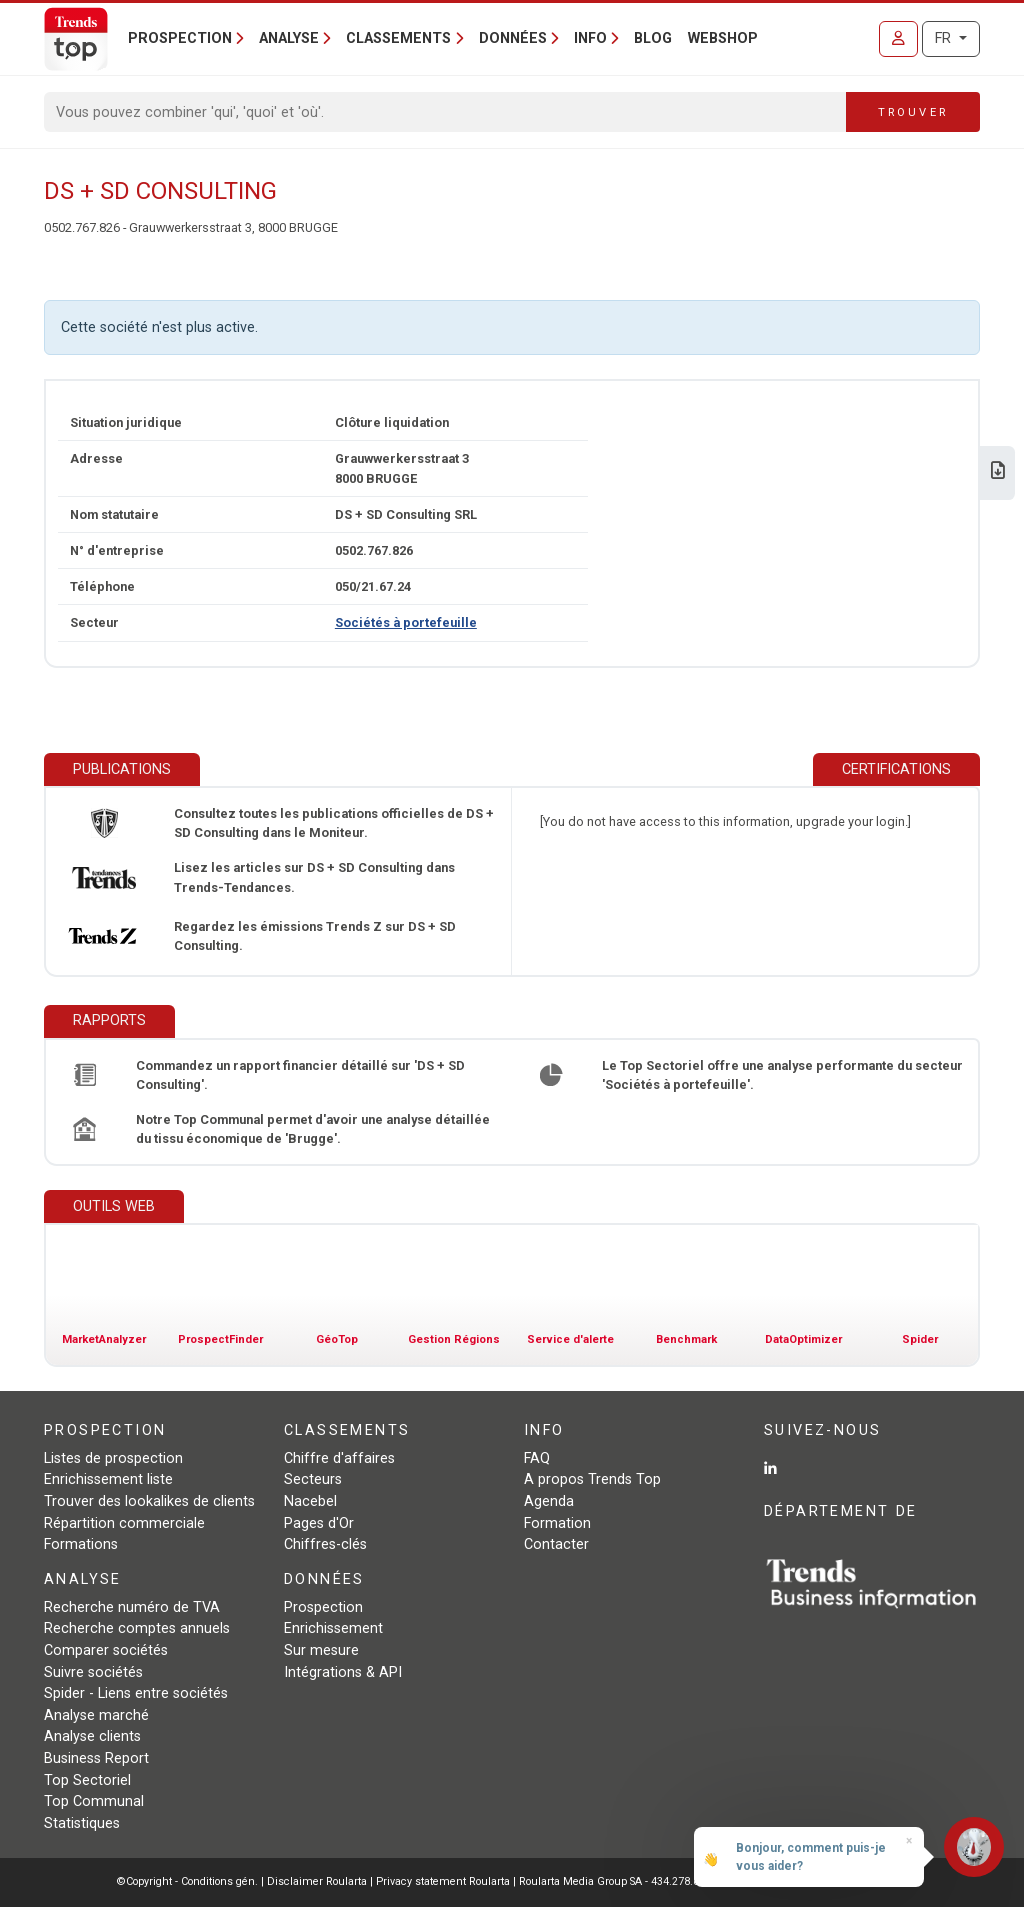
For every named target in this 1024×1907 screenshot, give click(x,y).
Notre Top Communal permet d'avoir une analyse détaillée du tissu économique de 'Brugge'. (313, 1129)
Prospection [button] (180, 38)
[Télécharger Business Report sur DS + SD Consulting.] (998, 472)
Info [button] (590, 38)
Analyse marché (96, 1715)
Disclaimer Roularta (317, 1881)
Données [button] (513, 38)
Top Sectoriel (87, 1780)
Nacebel (310, 1501)
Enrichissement (333, 1628)
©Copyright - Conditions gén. (187, 1881)
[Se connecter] (898, 39)
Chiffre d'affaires (339, 1458)
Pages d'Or (319, 1523)
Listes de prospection (113, 1458)
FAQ (537, 1458)
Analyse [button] (289, 38)
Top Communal (94, 1801)
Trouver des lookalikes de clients (149, 1501)
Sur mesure (321, 1650)
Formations (81, 1544)
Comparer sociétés (106, 1650)
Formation (557, 1523)
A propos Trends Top (592, 1479)
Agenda (549, 1501)
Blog (653, 38)
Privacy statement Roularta (443, 1881)
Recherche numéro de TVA (132, 1607)
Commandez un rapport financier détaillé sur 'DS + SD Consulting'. (300, 1075)
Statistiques (82, 1823)
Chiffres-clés (325, 1544)
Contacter (556, 1544)
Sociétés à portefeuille (406, 622)
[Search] (445, 112)
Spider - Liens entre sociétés (136, 1693)
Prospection (323, 1607)
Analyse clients (92, 1736)
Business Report (96, 1758)
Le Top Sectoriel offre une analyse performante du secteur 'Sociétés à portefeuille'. (782, 1075)
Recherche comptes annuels (137, 1628)
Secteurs (313, 1479)
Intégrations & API (343, 1672)
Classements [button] (398, 38)
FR (945, 38)
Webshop (723, 38)
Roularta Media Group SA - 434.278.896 (616, 1881)
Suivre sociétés (93, 1672)
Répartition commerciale (124, 1523)
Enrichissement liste (108, 1479)
